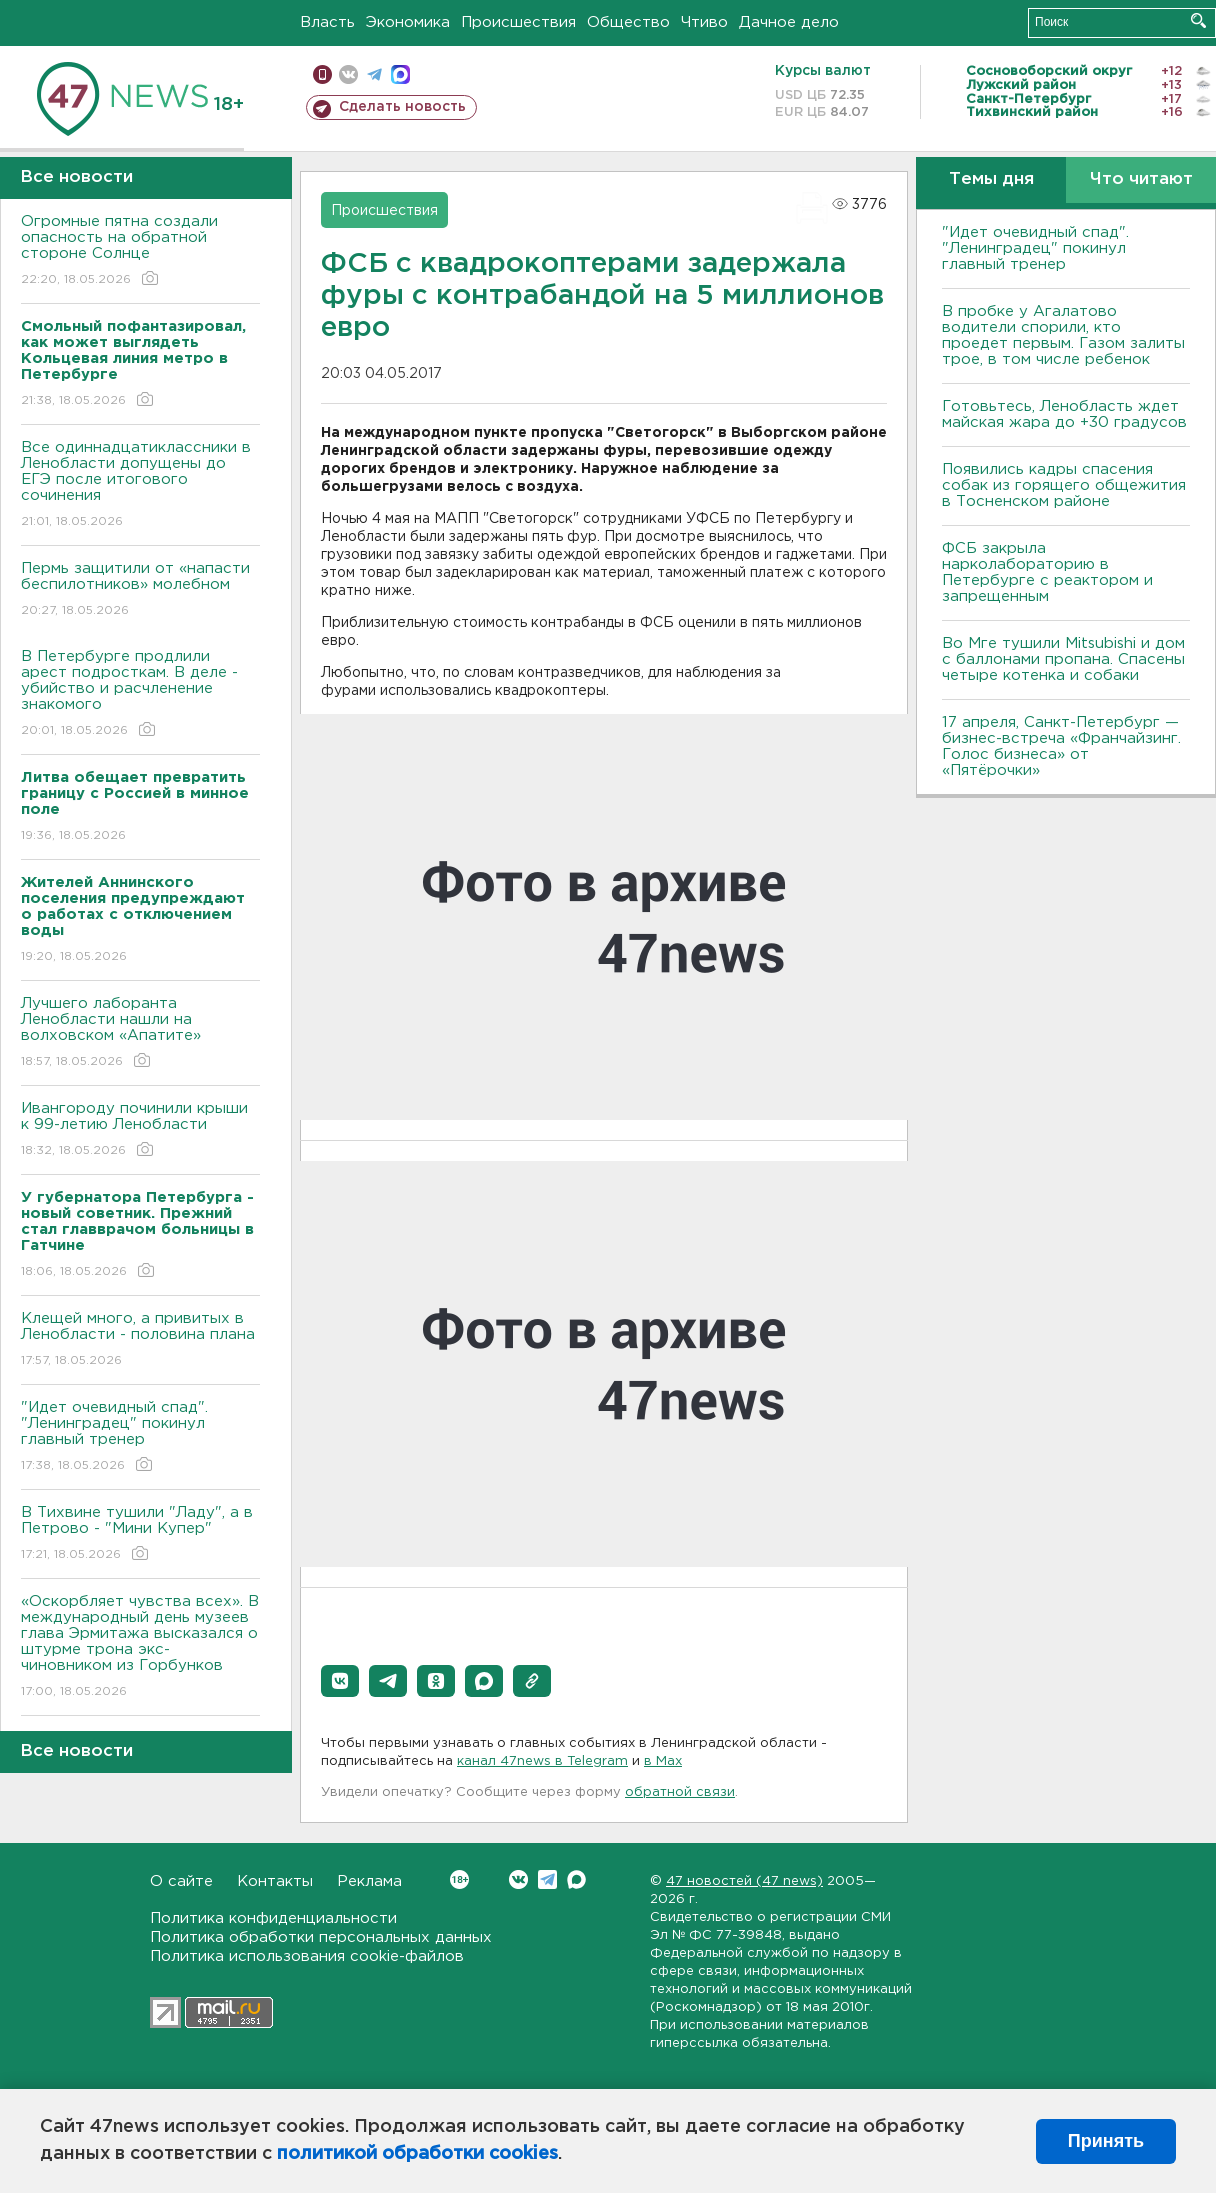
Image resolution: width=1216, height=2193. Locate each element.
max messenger (400, 74)
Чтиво (704, 22)
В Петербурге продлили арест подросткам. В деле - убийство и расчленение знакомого (140, 694)
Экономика (408, 22)
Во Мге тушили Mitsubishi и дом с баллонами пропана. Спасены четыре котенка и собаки (1063, 659)
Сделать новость (402, 107)
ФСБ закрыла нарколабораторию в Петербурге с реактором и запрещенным (1047, 572)
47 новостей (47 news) (744, 1881)
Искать (1198, 20)
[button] (340, 1681)
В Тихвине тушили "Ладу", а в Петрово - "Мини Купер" (140, 1534)
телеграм (374, 74)
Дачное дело (789, 22)
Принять (1106, 2141)
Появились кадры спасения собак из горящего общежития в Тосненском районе (1064, 485)
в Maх (663, 1761)
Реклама (369, 1881)
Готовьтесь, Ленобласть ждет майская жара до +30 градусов (1064, 414)
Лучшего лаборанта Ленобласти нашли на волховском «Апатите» (140, 1033)
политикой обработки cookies (417, 2154)
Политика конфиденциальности (273, 1918)
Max (576, 1879)
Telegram (547, 1879)
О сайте (181, 1881)
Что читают (1141, 179)
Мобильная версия (322, 74)
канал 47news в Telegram (542, 1761)
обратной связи (680, 1792)
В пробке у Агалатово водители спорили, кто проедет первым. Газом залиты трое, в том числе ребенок (1063, 335)
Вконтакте (459, 1879)
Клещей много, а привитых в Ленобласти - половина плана (140, 1340)
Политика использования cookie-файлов (307, 1956)
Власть (327, 22)
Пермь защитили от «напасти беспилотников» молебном (140, 590)
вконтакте (348, 74)
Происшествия (518, 22)
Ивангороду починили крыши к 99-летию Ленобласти (140, 1130)
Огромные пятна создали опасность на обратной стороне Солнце (140, 251)
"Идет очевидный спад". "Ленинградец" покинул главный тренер (140, 1437)
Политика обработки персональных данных (321, 1937)
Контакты (275, 1881)
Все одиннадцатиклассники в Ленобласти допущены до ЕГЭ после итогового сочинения (140, 485)
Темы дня (991, 179)
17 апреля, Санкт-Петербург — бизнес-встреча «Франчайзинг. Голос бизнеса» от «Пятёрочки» (1061, 746)
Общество (628, 22)
